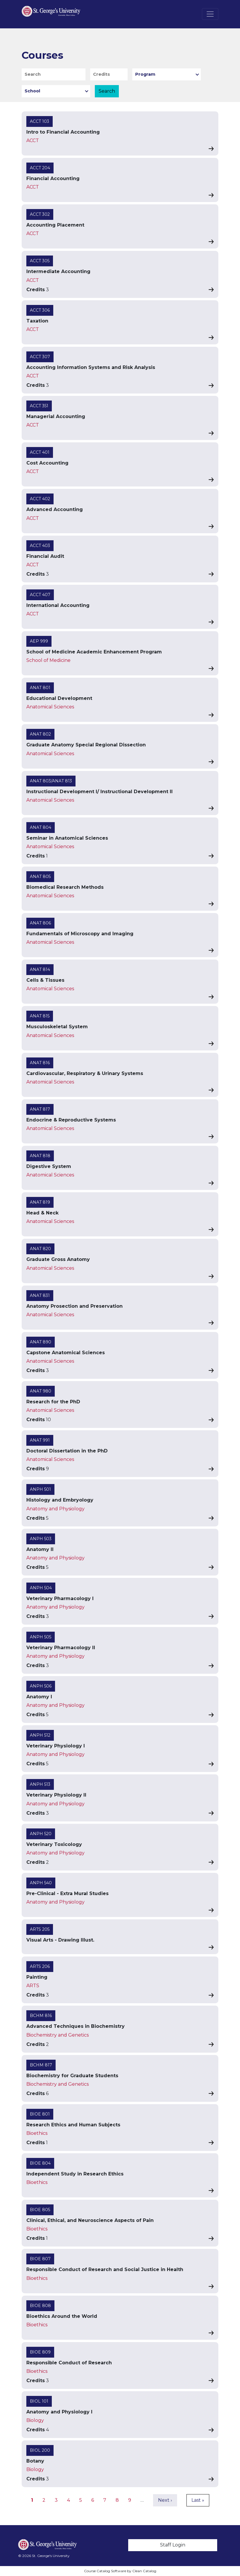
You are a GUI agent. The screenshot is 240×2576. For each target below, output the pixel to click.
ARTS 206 (40, 1966)
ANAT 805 (40, 876)
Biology (35, 2420)
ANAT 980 (40, 1391)
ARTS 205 (39, 1929)
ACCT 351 (39, 405)
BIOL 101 (39, 2401)
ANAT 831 (40, 1295)
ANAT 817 (40, 1109)
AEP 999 (39, 641)
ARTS (32, 1985)
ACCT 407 (40, 594)
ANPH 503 (41, 1538)
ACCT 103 (39, 121)
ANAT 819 (40, 1202)
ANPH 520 (41, 1833)
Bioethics (36, 2133)
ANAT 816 (40, 1062)
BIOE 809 (40, 2352)
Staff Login (172, 2545)
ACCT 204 (40, 167)
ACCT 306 (40, 310)
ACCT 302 (40, 214)
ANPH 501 (40, 1489)
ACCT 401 (39, 452)
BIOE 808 (40, 2305)
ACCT (32, 140)
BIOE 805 (40, 2209)
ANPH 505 (40, 1637)
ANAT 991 (40, 1440)
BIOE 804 (40, 2163)
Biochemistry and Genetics (57, 2035)
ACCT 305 (39, 260)
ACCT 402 (40, 498)
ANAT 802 (40, 734)
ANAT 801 (40, 687)
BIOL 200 (40, 2450)
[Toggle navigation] (210, 14)
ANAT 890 (40, 1342)
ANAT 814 (40, 969)
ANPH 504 (41, 1587)
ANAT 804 (40, 827)
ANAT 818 (40, 1155)
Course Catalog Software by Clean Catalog (120, 2571)
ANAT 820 (40, 1248)
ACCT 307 (40, 356)
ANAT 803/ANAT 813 (51, 781)
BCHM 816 (41, 2015)
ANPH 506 (41, 1686)
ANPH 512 (40, 1735)
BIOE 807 (40, 2258)
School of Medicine (48, 660)
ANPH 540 (41, 1882)
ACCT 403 (40, 545)
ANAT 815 (39, 1016)
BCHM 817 (41, 2065)
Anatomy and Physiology (55, 1509)
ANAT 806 (40, 923)
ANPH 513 (40, 1784)
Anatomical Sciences (50, 707)
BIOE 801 (40, 2114)
